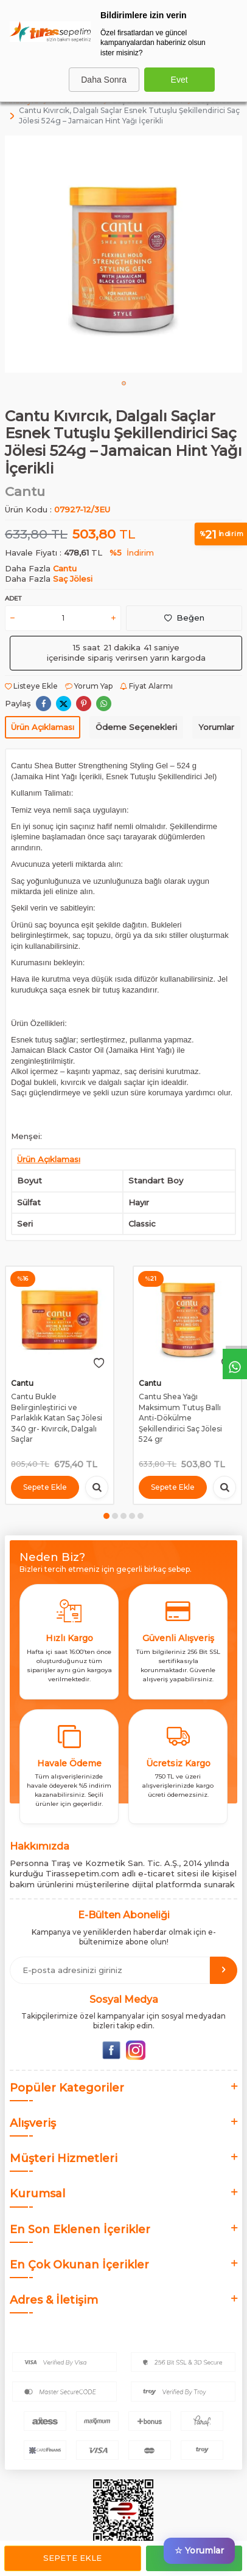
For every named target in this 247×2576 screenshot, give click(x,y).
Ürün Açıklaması (42, 727)
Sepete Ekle (72, 2558)
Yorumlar (216, 727)
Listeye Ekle (31, 685)
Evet (179, 79)
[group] (123, 254)
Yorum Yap (89, 685)
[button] (124, 383)
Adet (13, 598)
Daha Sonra (104, 79)
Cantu (25, 491)
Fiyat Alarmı (146, 685)
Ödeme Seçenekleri (136, 727)
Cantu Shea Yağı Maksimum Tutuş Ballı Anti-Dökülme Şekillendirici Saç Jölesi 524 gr (180, 1418)
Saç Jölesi (72, 579)
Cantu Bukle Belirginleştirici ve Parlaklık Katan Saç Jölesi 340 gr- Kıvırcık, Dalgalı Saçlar (56, 1418)
